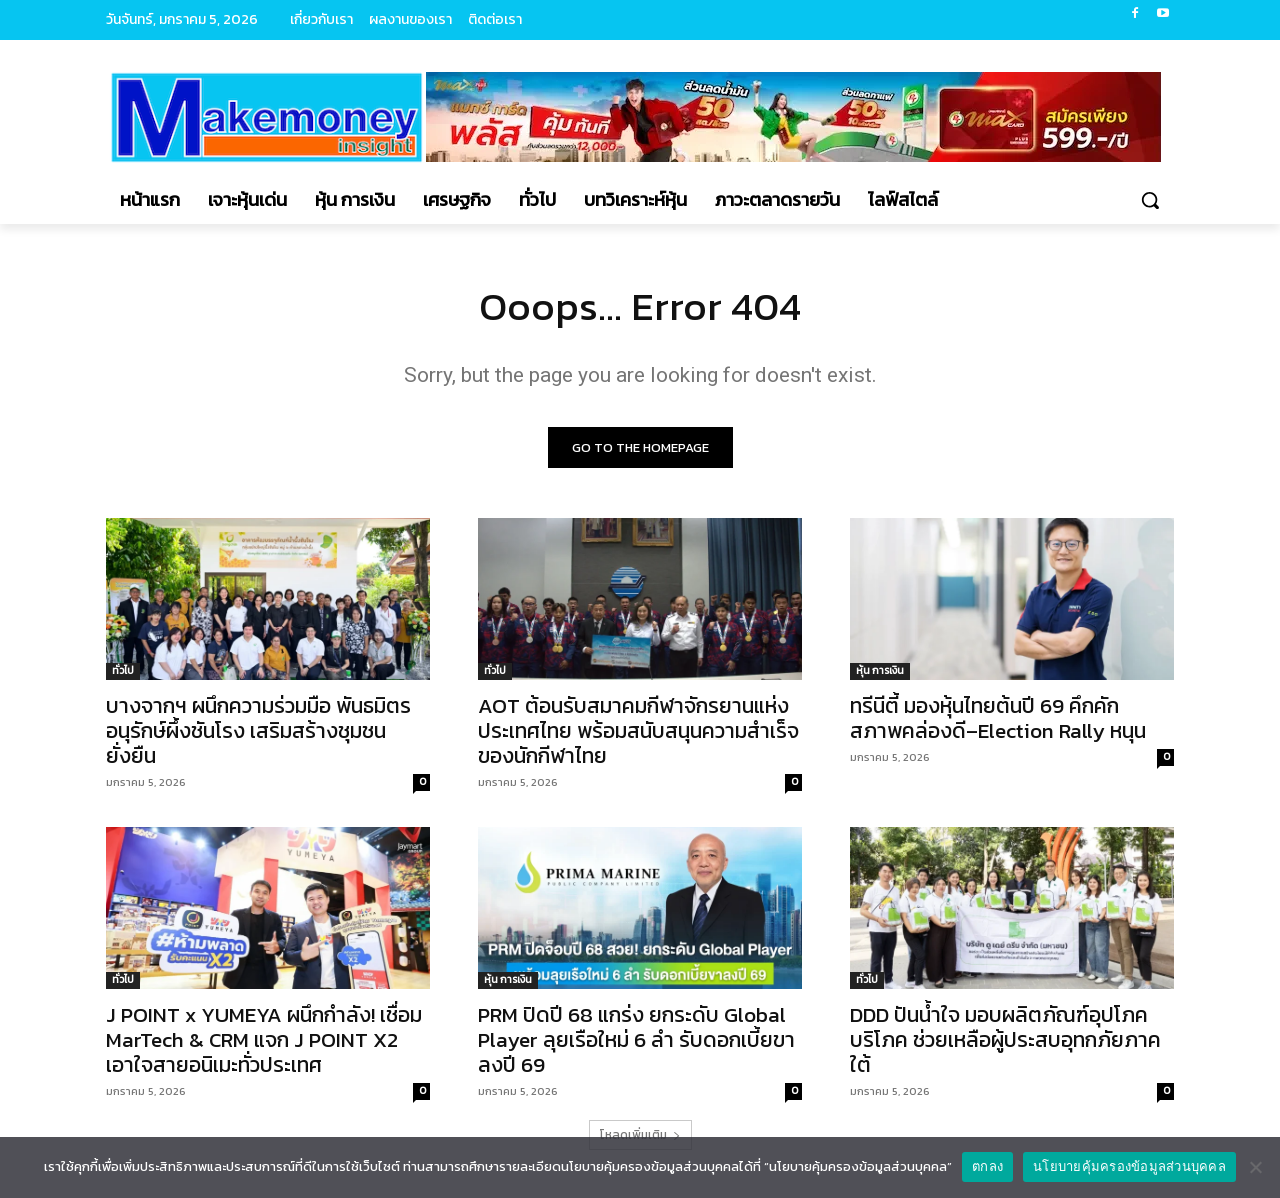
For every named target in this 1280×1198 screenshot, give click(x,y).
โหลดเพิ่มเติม (640, 1135)
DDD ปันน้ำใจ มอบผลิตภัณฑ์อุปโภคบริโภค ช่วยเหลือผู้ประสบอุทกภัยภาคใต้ (1005, 1039)
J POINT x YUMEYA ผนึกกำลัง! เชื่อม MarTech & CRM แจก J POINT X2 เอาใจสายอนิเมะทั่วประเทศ (264, 1039)
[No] (1255, 1167)
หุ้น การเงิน (880, 670)
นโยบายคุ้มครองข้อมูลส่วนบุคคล (1129, 1166)
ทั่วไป (123, 670)
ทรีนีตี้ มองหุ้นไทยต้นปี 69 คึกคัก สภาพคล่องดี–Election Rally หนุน (998, 718)
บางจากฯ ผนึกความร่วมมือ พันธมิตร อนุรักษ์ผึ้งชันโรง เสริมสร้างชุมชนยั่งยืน (258, 730)
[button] (1150, 200)
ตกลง (987, 1166)
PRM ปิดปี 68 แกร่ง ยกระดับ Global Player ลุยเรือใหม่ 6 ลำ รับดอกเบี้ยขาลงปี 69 (636, 1039)
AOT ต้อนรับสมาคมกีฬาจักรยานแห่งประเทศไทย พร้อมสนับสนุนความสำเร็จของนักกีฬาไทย (638, 730)
